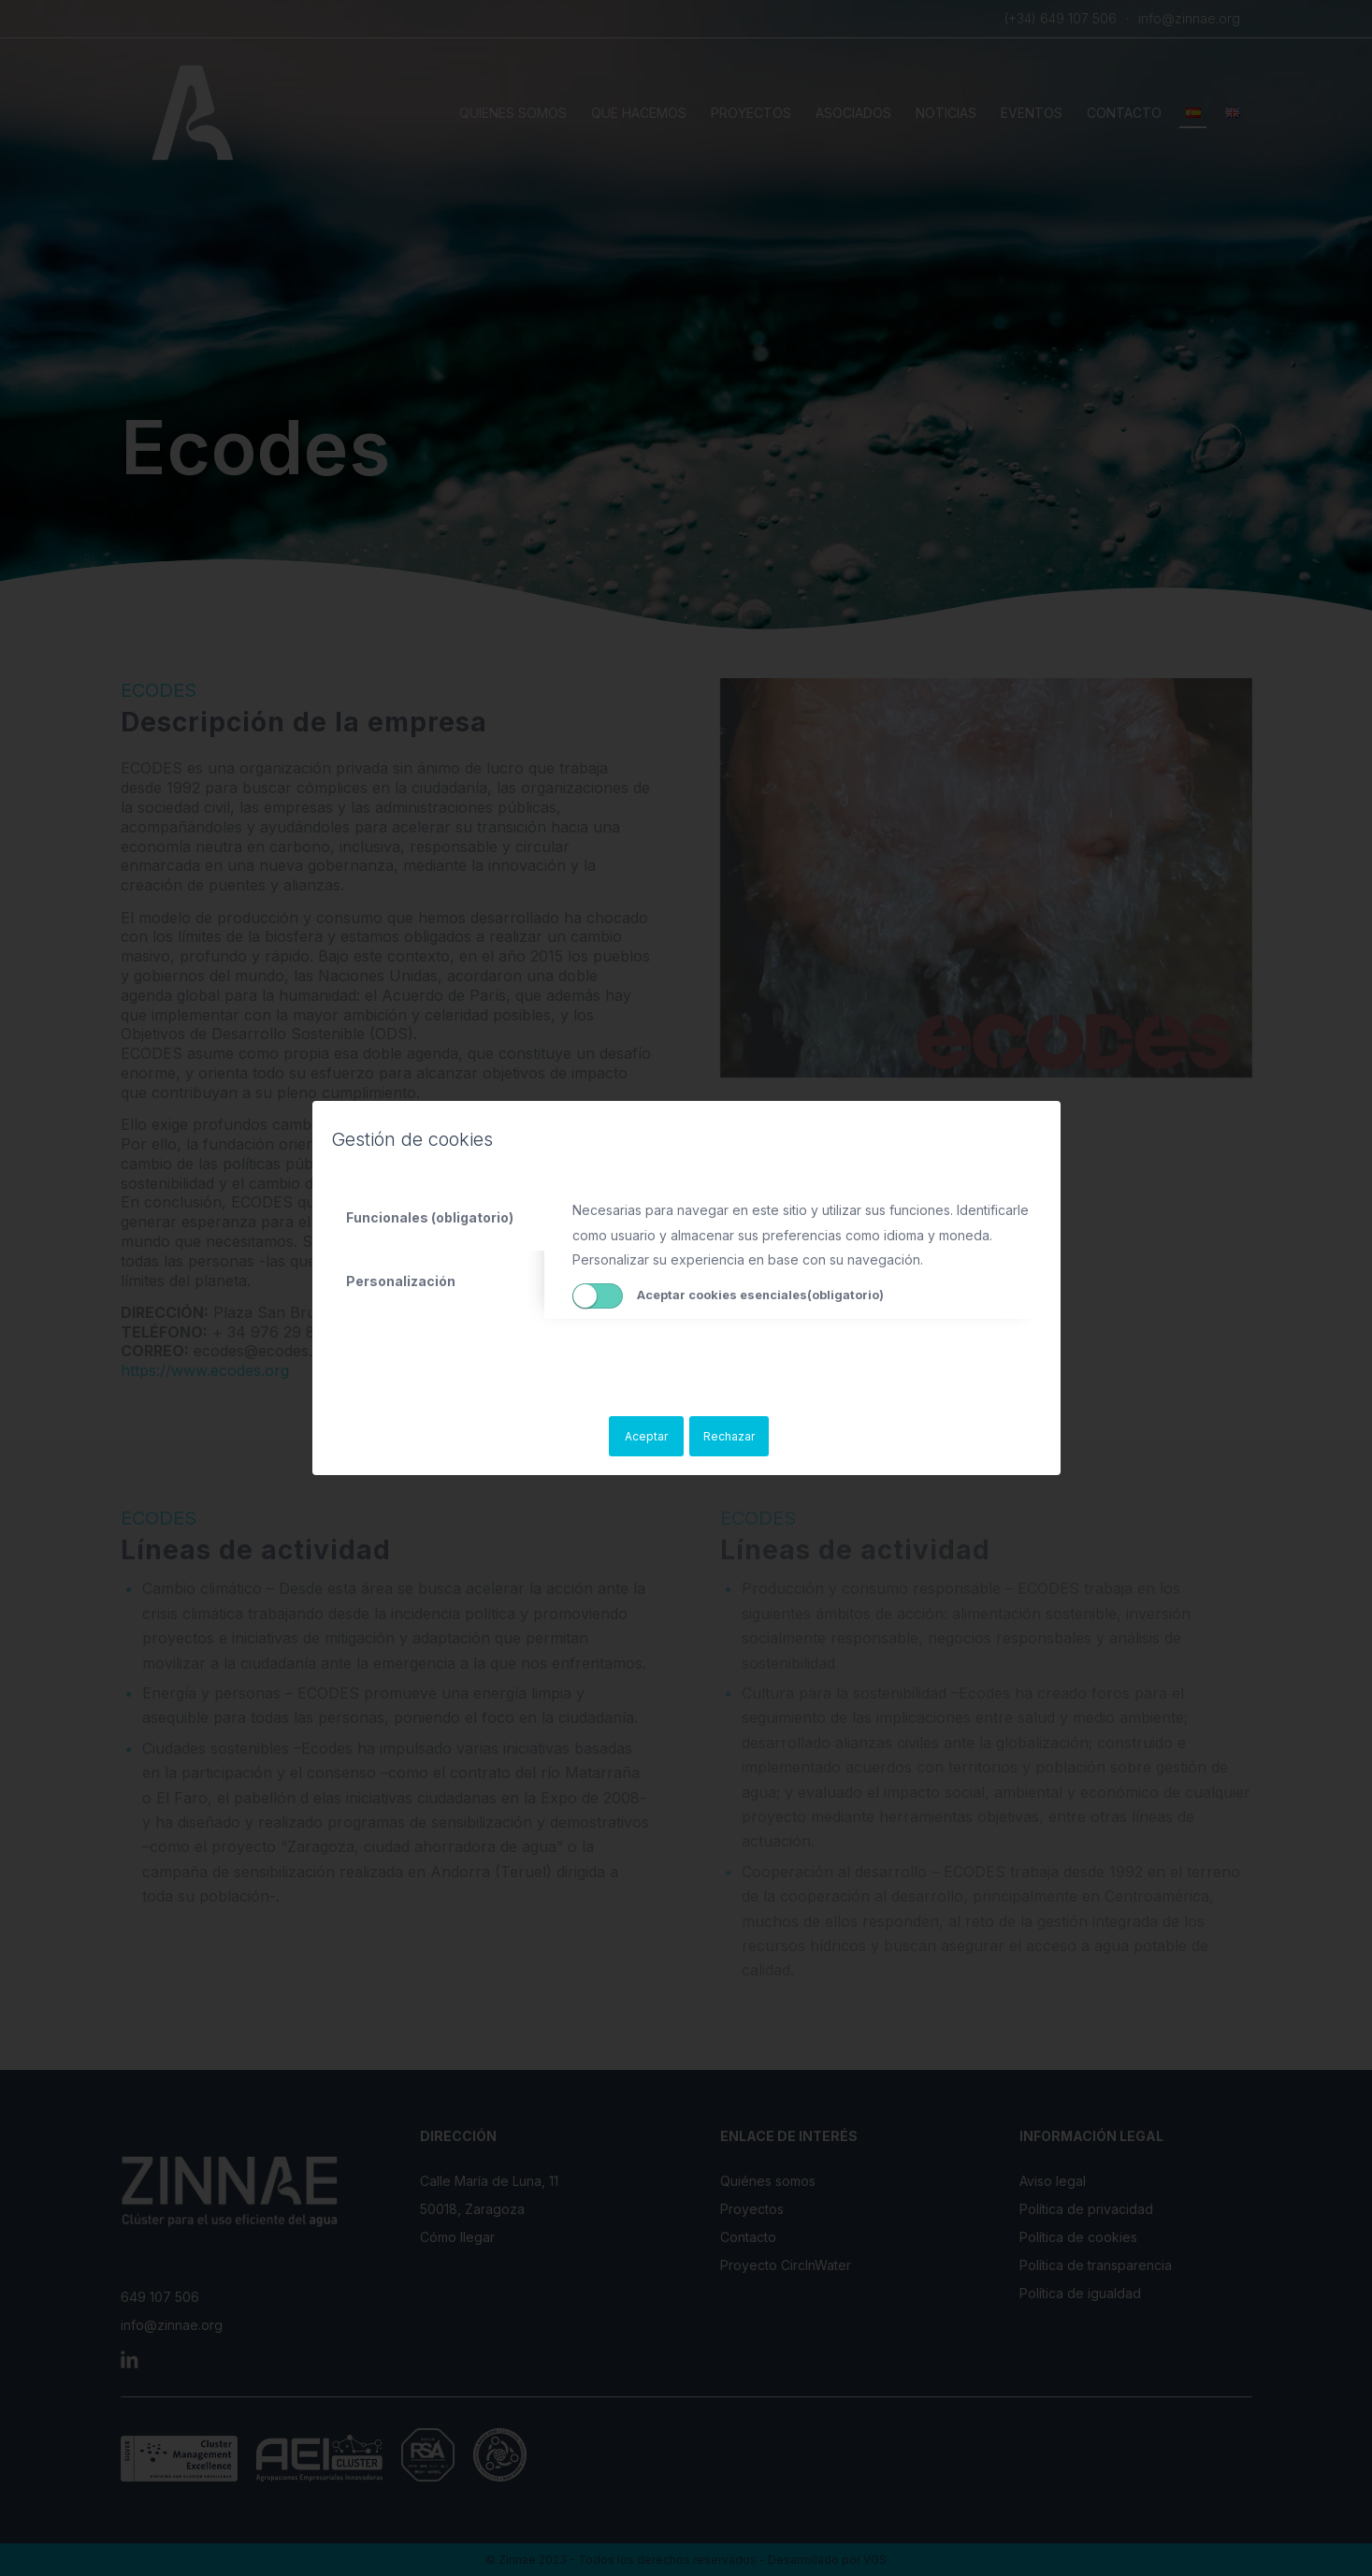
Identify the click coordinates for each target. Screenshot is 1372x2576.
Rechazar (729, 1436)
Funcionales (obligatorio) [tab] (429, 1217)
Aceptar (646, 1436)
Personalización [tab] (400, 1281)
